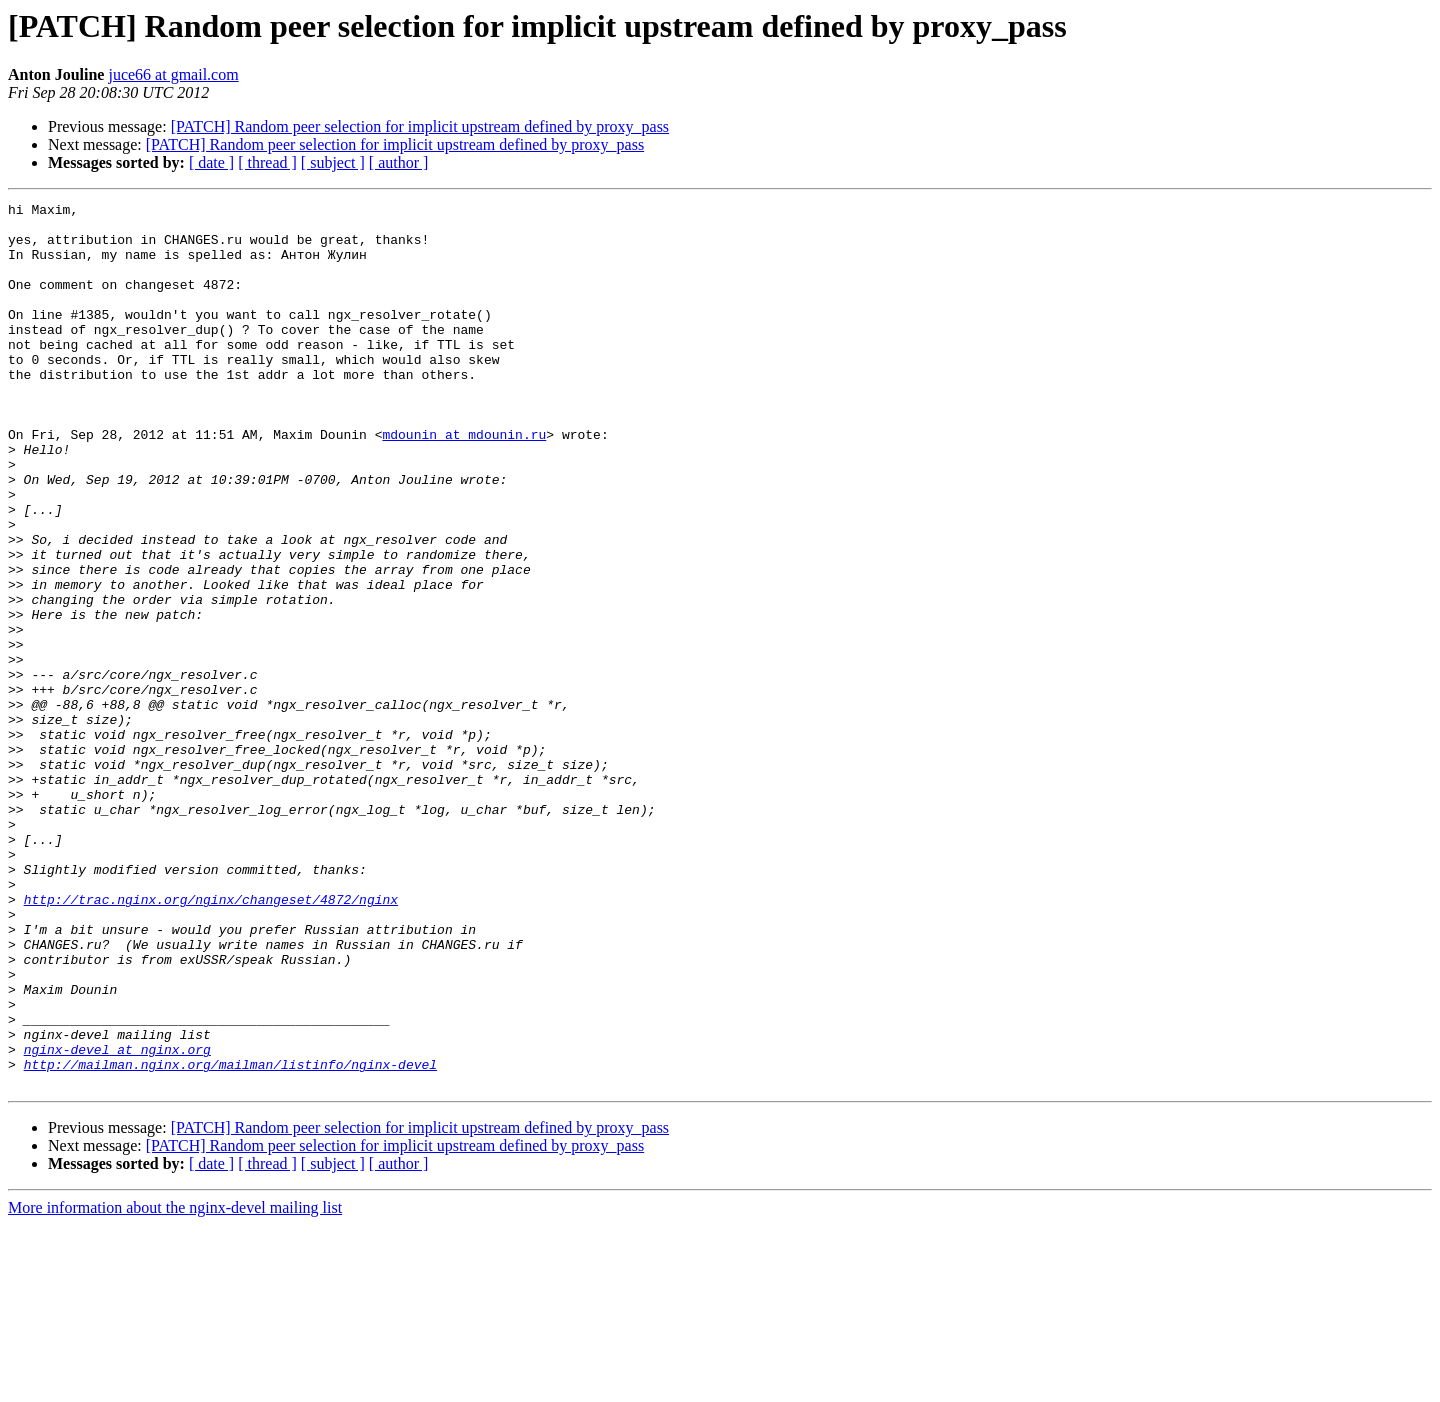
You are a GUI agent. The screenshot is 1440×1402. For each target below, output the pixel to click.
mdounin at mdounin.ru (464, 482)
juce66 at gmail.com (173, 74)
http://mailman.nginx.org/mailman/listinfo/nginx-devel (230, 1238)
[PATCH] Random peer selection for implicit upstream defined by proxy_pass (420, 126)
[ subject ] (333, 162)
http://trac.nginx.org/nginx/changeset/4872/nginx (211, 1040)
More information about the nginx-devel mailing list (175, 1384)
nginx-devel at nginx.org (117, 1220)
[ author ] (399, 162)
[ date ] (211, 162)
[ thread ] (267, 162)
